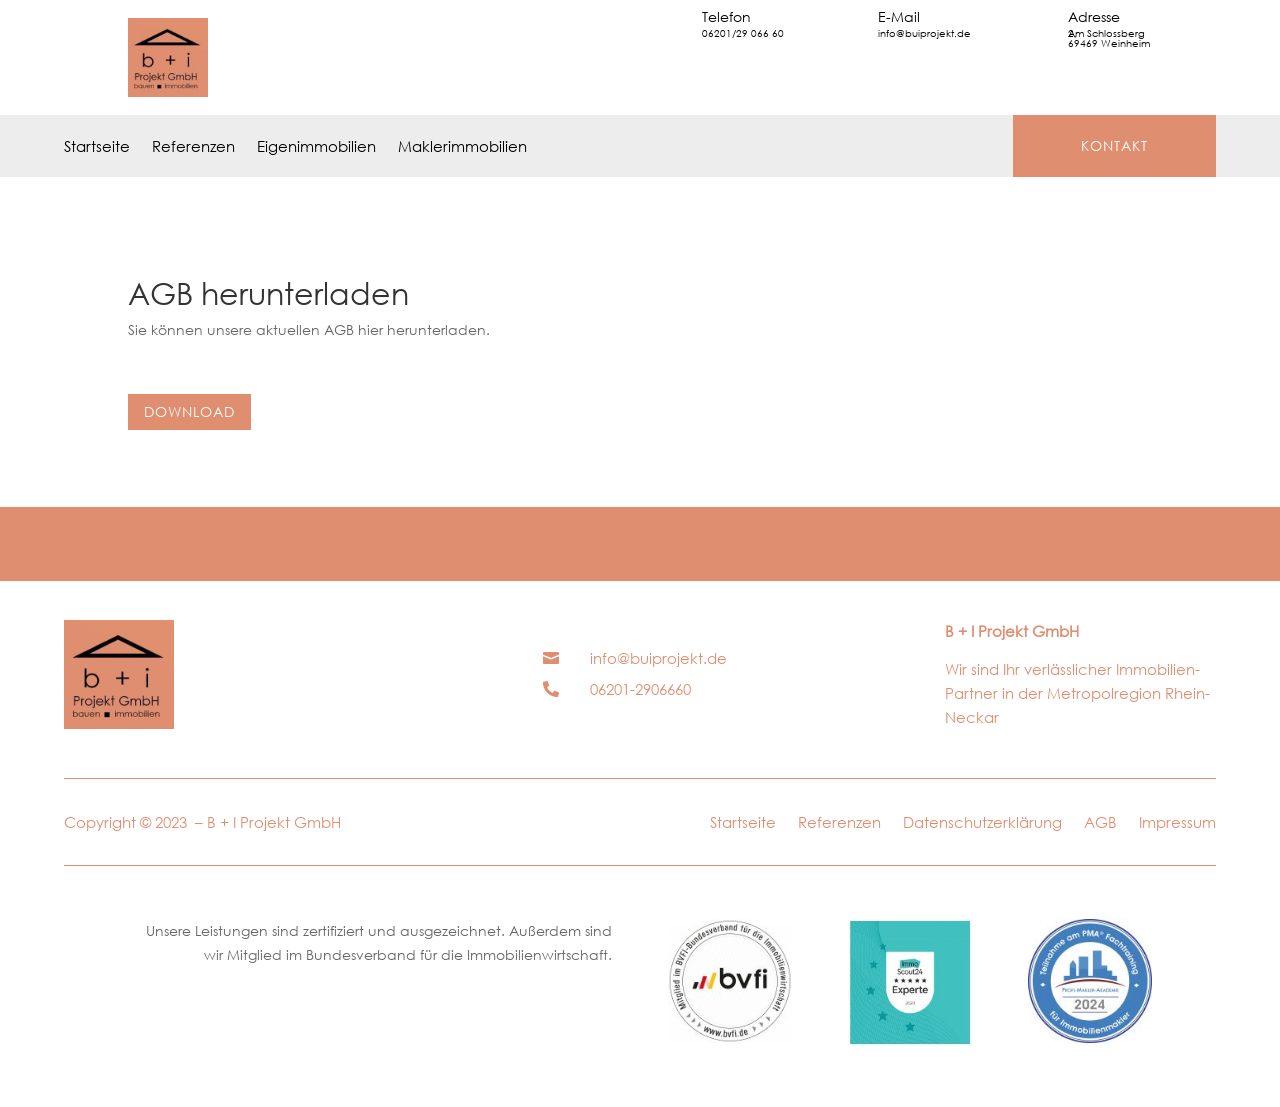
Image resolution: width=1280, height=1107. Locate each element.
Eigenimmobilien (316, 147)
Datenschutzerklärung (982, 824)
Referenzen (193, 147)
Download (189, 411)
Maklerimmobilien (462, 147)
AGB (1100, 824)
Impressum (1177, 824)
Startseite (97, 147)
